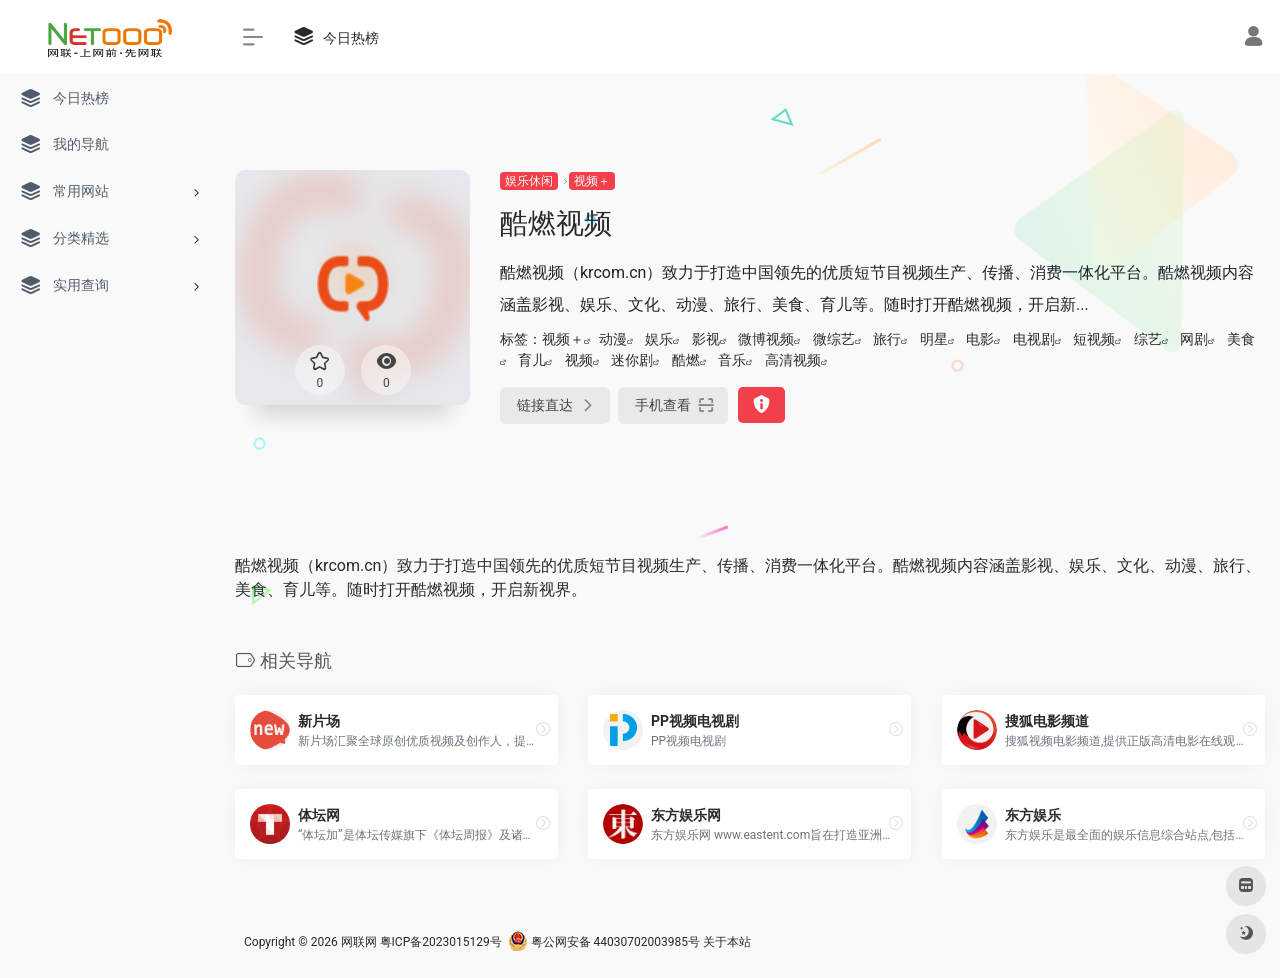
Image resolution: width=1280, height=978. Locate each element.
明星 (934, 339)
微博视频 (766, 339)
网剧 (1194, 339)
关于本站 (727, 942)
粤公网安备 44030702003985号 (604, 942)
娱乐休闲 (529, 181)
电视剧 (1034, 339)
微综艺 (834, 339)
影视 (706, 339)
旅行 (887, 339)
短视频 (1094, 339)
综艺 (1148, 339)
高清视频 (793, 360)
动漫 (613, 339)
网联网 (359, 942)
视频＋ (592, 181)
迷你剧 (632, 360)
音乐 (732, 360)
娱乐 (659, 339)
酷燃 (686, 360)
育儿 (532, 360)
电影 (980, 339)
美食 (1241, 339)
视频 (579, 360)
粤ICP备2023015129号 (441, 942)
